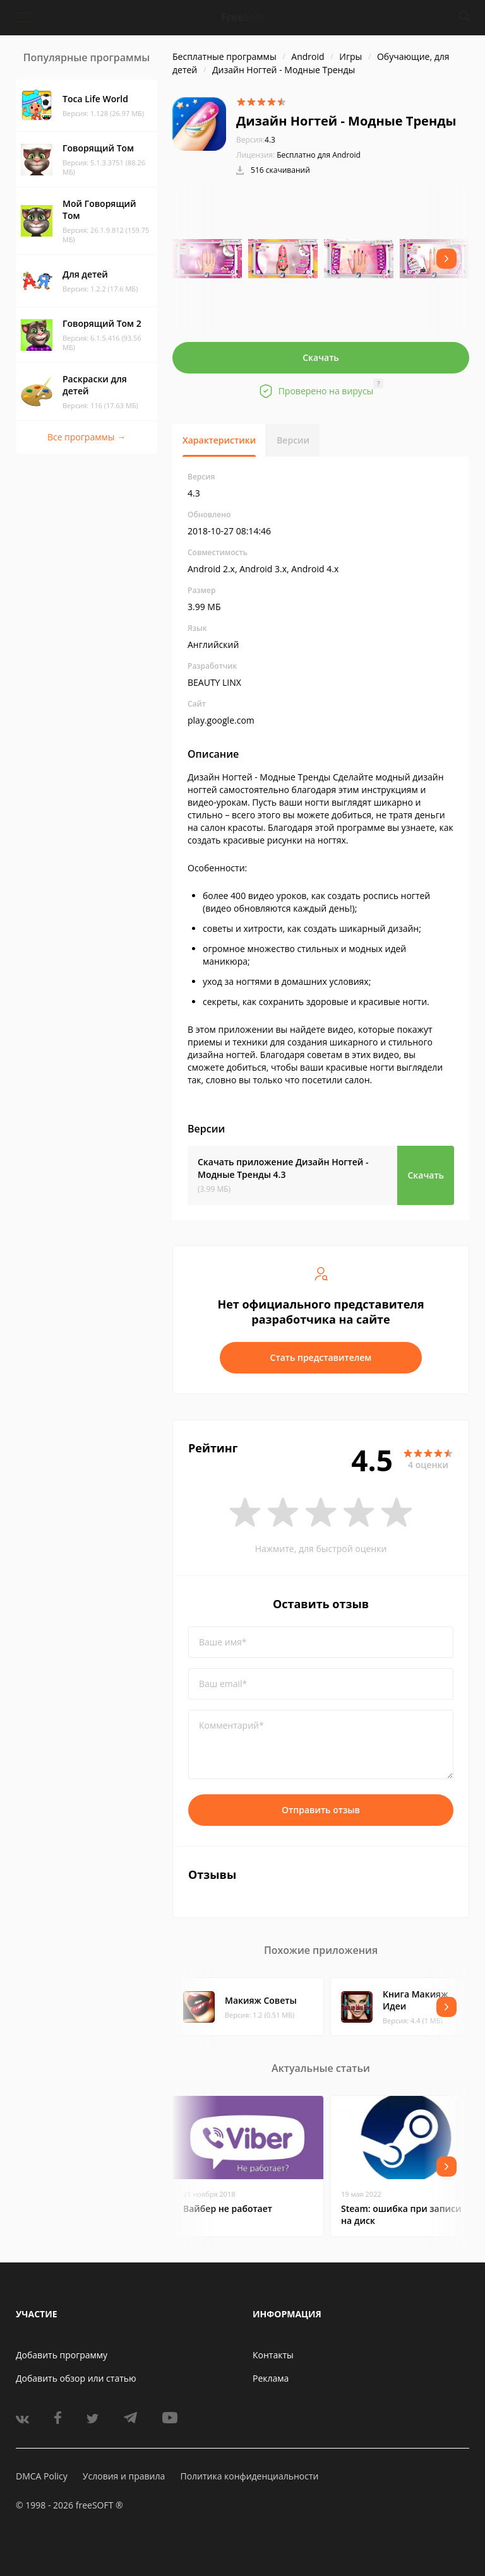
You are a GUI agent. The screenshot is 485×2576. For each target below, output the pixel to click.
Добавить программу (61, 2355)
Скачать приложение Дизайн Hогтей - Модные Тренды (283, 1168)
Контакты (273, 2355)
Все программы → (86, 437)
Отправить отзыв (321, 1810)
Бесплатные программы (224, 56)
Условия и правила (124, 2476)
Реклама (271, 2378)
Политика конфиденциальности (249, 2476)
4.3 (255, 139)
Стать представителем (321, 1357)
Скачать (320, 357)
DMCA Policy (42, 2476)
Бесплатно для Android (319, 155)
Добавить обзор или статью (76, 2378)
